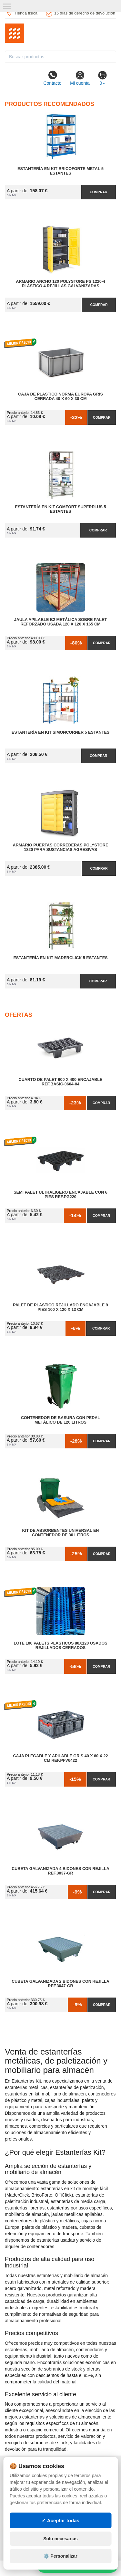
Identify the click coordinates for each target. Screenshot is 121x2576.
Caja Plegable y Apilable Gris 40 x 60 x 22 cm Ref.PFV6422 (60, 1758)
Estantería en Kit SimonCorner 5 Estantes (60, 732)
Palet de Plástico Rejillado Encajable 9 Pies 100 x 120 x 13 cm (60, 1307)
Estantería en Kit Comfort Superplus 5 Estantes (60, 509)
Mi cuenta (80, 78)
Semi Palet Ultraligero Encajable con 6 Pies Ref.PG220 (60, 1194)
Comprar (98, 192)
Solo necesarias (60, 2538)
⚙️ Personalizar (60, 2556)
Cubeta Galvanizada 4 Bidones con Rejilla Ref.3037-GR (60, 1870)
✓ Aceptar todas (60, 2520)
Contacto (52, 78)
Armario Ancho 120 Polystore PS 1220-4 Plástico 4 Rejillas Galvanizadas (60, 283)
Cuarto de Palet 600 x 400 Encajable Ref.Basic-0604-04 (61, 1081)
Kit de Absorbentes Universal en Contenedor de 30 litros (60, 1532)
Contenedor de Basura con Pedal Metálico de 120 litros (60, 1420)
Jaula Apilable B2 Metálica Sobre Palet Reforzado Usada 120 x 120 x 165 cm (60, 621)
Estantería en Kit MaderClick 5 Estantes (60, 958)
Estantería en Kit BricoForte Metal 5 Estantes (60, 171)
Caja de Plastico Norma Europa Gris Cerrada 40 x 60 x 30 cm (60, 396)
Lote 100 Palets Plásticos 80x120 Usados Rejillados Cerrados (60, 1645)
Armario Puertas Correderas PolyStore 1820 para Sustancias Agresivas (60, 847)
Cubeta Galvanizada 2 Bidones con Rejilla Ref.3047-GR (60, 1983)
